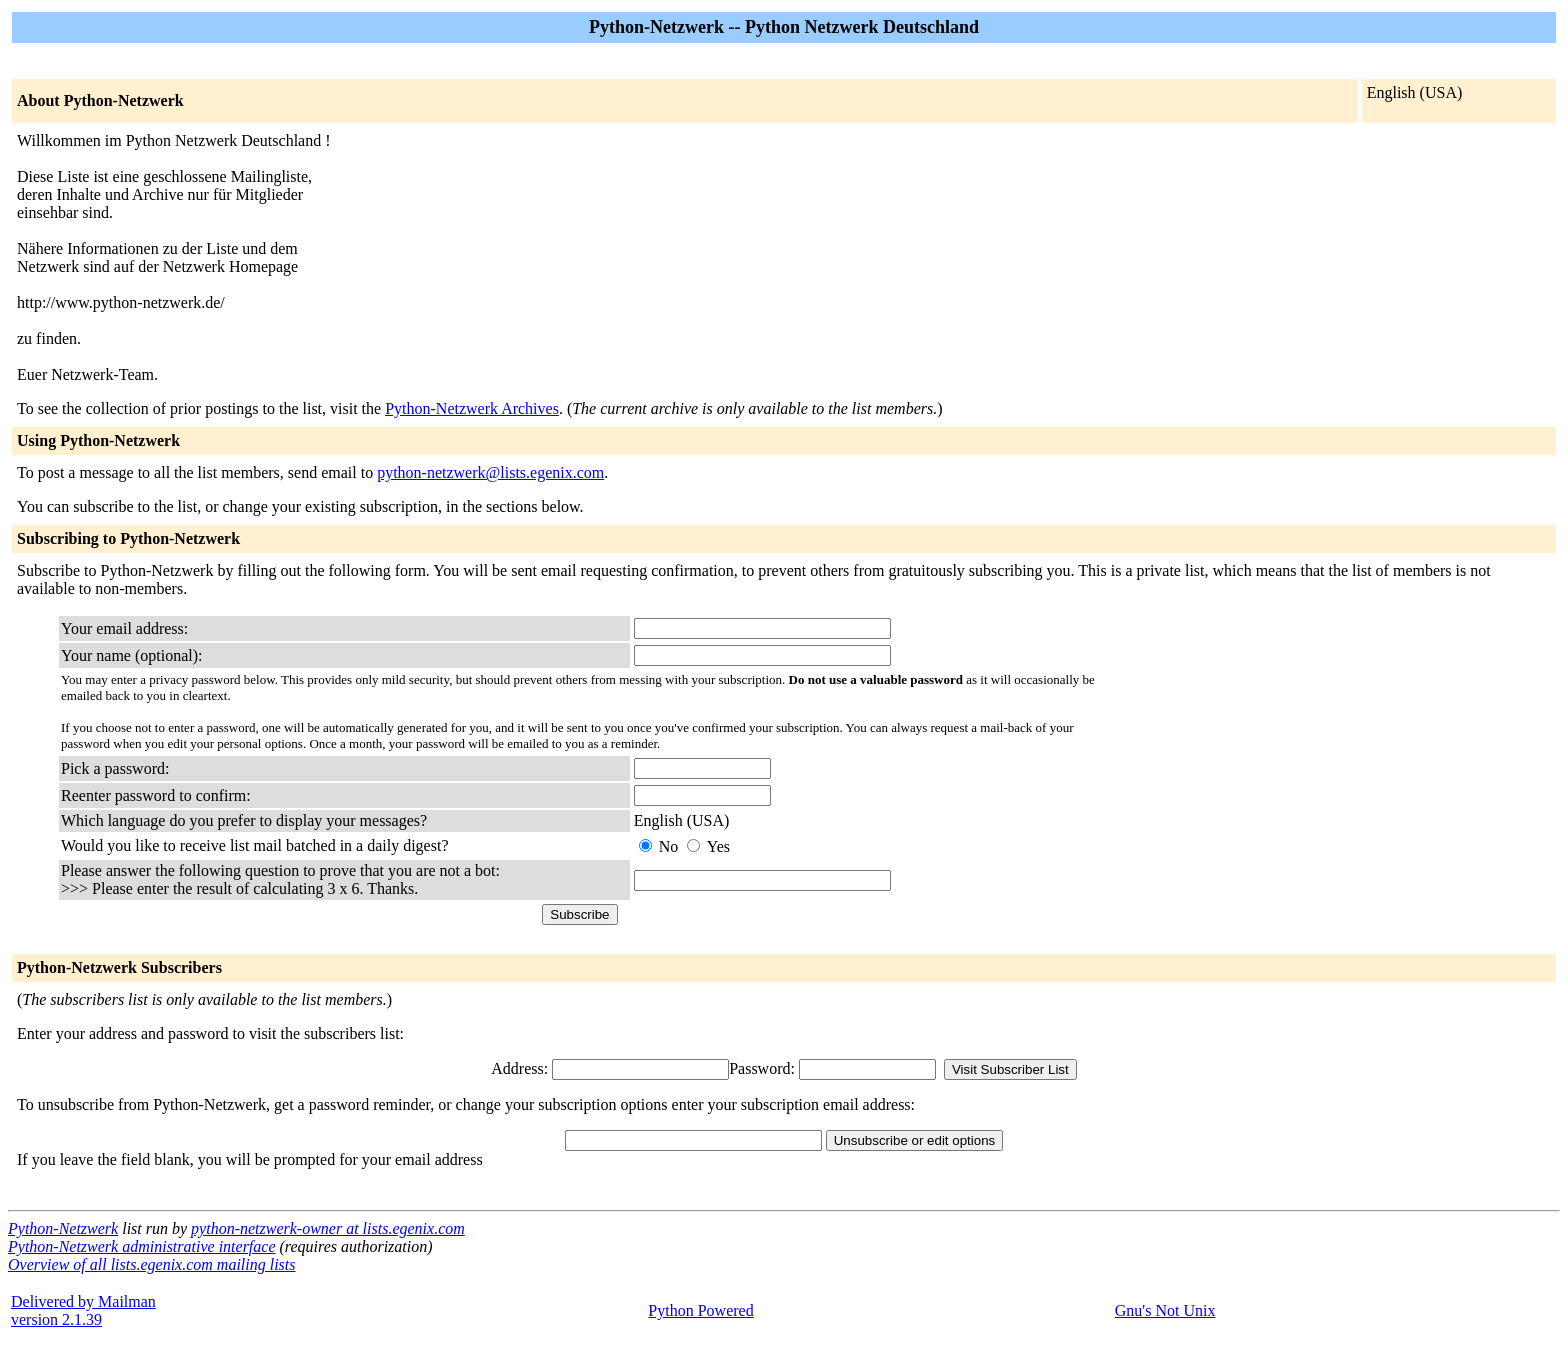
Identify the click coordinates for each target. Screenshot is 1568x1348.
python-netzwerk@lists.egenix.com (490, 472)
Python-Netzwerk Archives (472, 408)
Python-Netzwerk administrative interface (142, 1246)
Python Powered (700, 1310)
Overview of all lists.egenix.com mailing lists (152, 1264)
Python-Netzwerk (63, 1228)
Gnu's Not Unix (1165, 1310)
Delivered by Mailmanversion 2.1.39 (83, 1310)
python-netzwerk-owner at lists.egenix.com (328, 1228)
